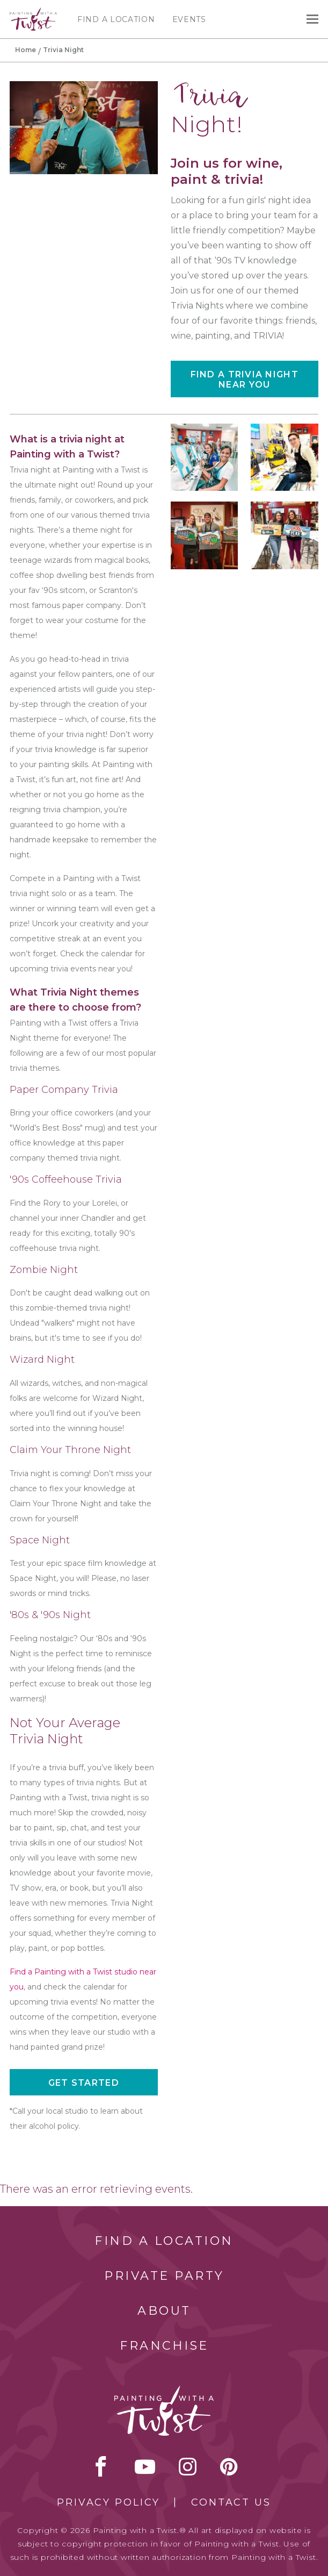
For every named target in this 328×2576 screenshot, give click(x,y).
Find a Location (116, 19)
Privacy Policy (108, 2502)
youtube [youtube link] (145, 2466)
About (164, 2310)
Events (189, 19)
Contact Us (231, 2502)
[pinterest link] (229, 2466)
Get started (83, 2083)
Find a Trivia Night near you (244, 379)
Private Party (164, 2276)
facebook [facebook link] (101, 2466)
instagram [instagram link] (187, 2466)
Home (25, 50)
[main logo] (33, 12)
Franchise (164, 2345)
